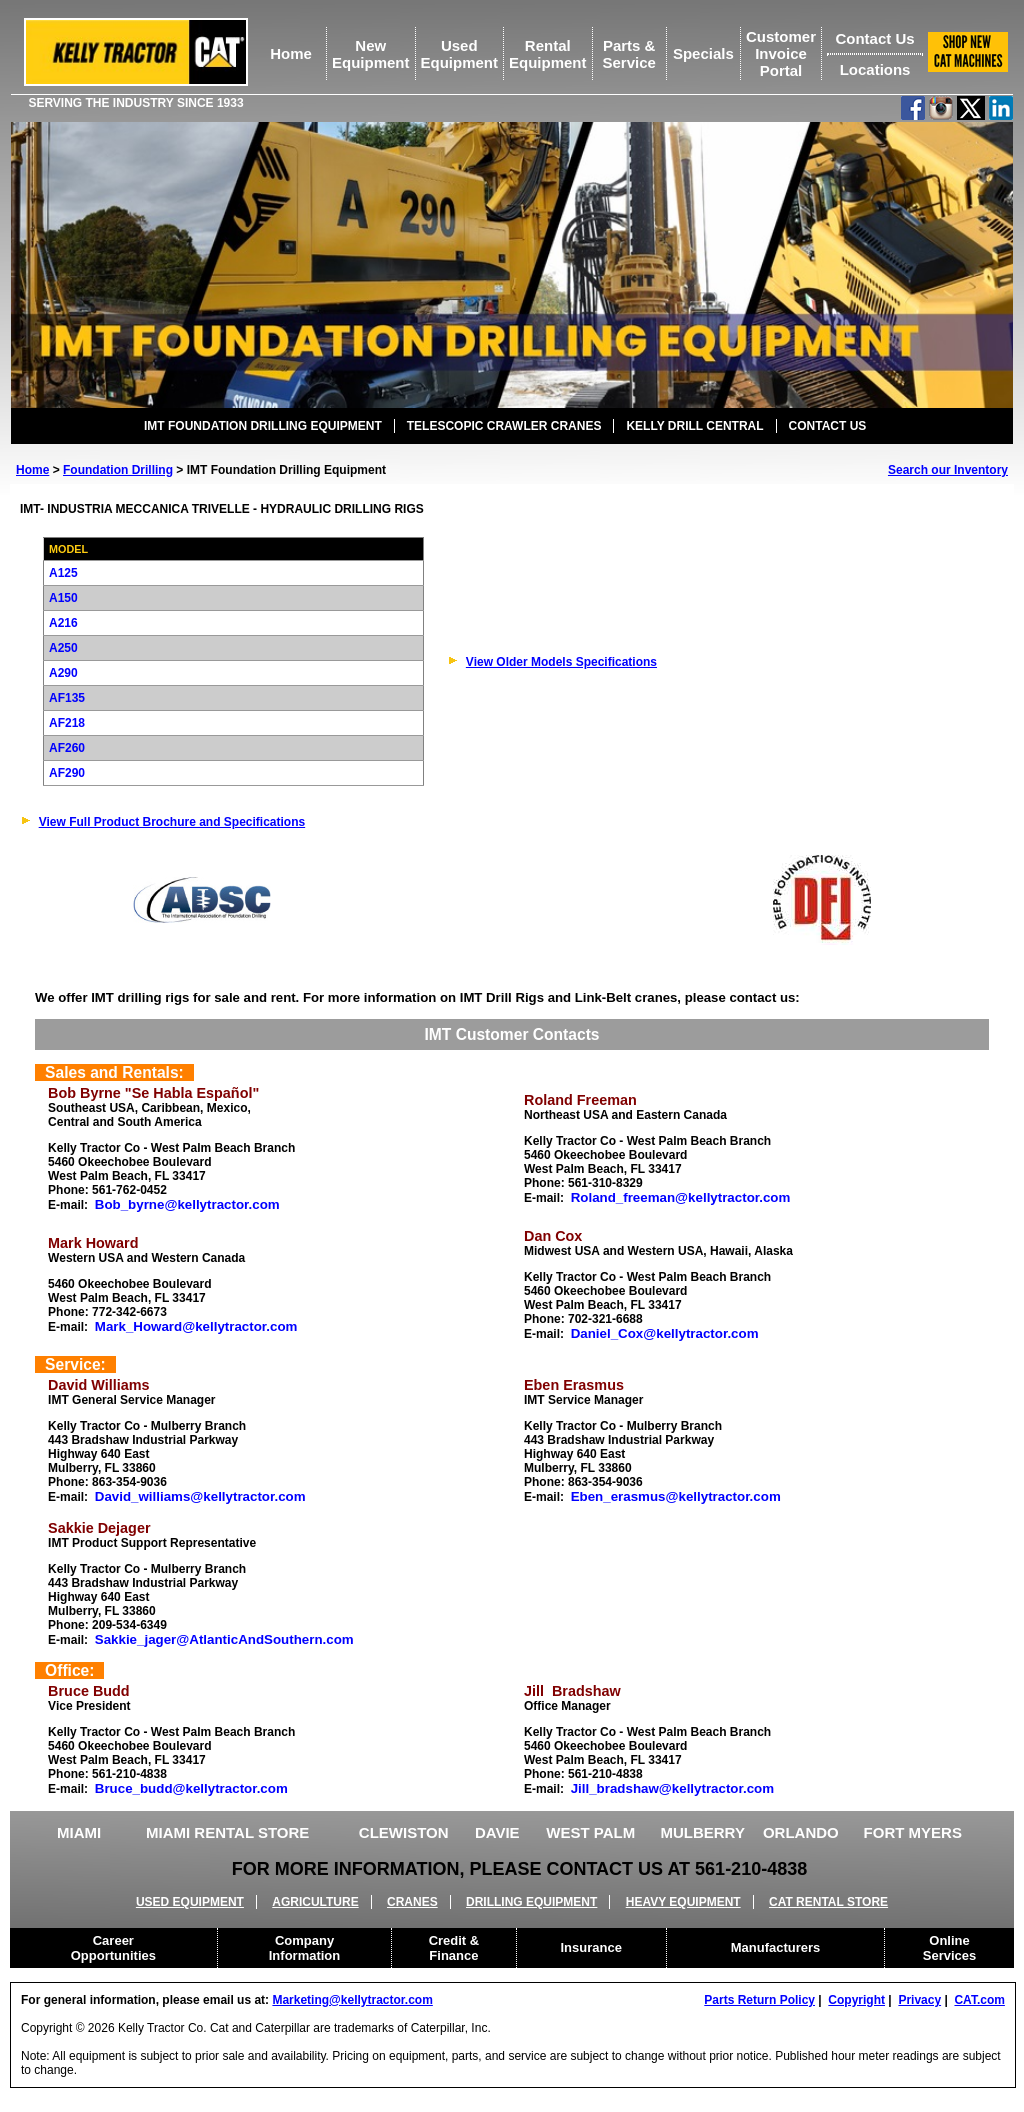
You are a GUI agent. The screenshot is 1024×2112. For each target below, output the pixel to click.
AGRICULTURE (315, 1902)
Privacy (919, 2000)
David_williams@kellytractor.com (200, 1496)
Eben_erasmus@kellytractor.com (676, 1496)
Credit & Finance (454, 1948)
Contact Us (874, 38)
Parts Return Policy (759, 2000)
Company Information (305, 1948)
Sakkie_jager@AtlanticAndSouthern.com (224, 1639)
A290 (63, 673)
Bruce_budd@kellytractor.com (191, 1788)
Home (291, 53)
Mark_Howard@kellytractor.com (196, 1326)
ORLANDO (801, 1832)
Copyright (856, 2000)
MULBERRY (702, 1832)
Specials (703, 53)
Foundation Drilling (118, 470)
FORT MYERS (913, 1832)
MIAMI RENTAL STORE (227, 1832)
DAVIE (497, 1832)
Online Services (950, 1948)
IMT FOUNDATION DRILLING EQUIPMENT (263, 426)
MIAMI (79, 1832)
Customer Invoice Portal (781, 53)
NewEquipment (371, 54)
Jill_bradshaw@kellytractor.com (672, 1788)
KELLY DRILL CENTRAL (694, 426)
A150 (63, 598)
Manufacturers (776, 1947)
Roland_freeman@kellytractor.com (681, 1197)
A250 (63, 648)
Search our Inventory (948, 470)
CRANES (412, 1902)
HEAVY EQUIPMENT (683, 1902)
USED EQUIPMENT (190, 1902)
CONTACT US (828, 426)
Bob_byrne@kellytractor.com (187, 1204)
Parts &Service (628, 54)
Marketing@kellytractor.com (352, 2000)
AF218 (67, 723)
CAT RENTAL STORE (828, 1902)
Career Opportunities (113, 1948)
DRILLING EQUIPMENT (531, 1902)
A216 (63, 623)
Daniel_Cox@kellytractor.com (665, 1333)
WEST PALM (590, 1832)
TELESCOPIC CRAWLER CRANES (504, 426)
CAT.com (979, 2000)
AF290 (67, 773)
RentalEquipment (548, 54)
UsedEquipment (460, 54)
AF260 (67, 748)
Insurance (591, 1947)
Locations (875, 69)
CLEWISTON (404, 1832)
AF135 (67, 698)
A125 (63, 573)
